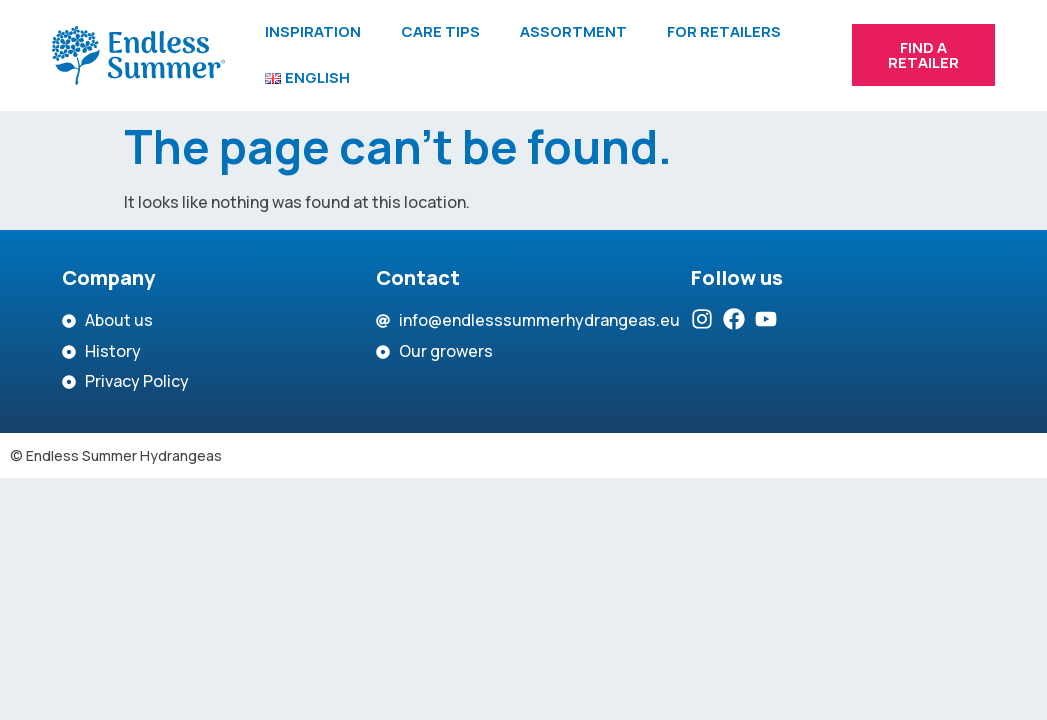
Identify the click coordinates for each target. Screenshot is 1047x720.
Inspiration (313, 31)
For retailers (724, 31)
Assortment (573, 31)
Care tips (440, 31)
